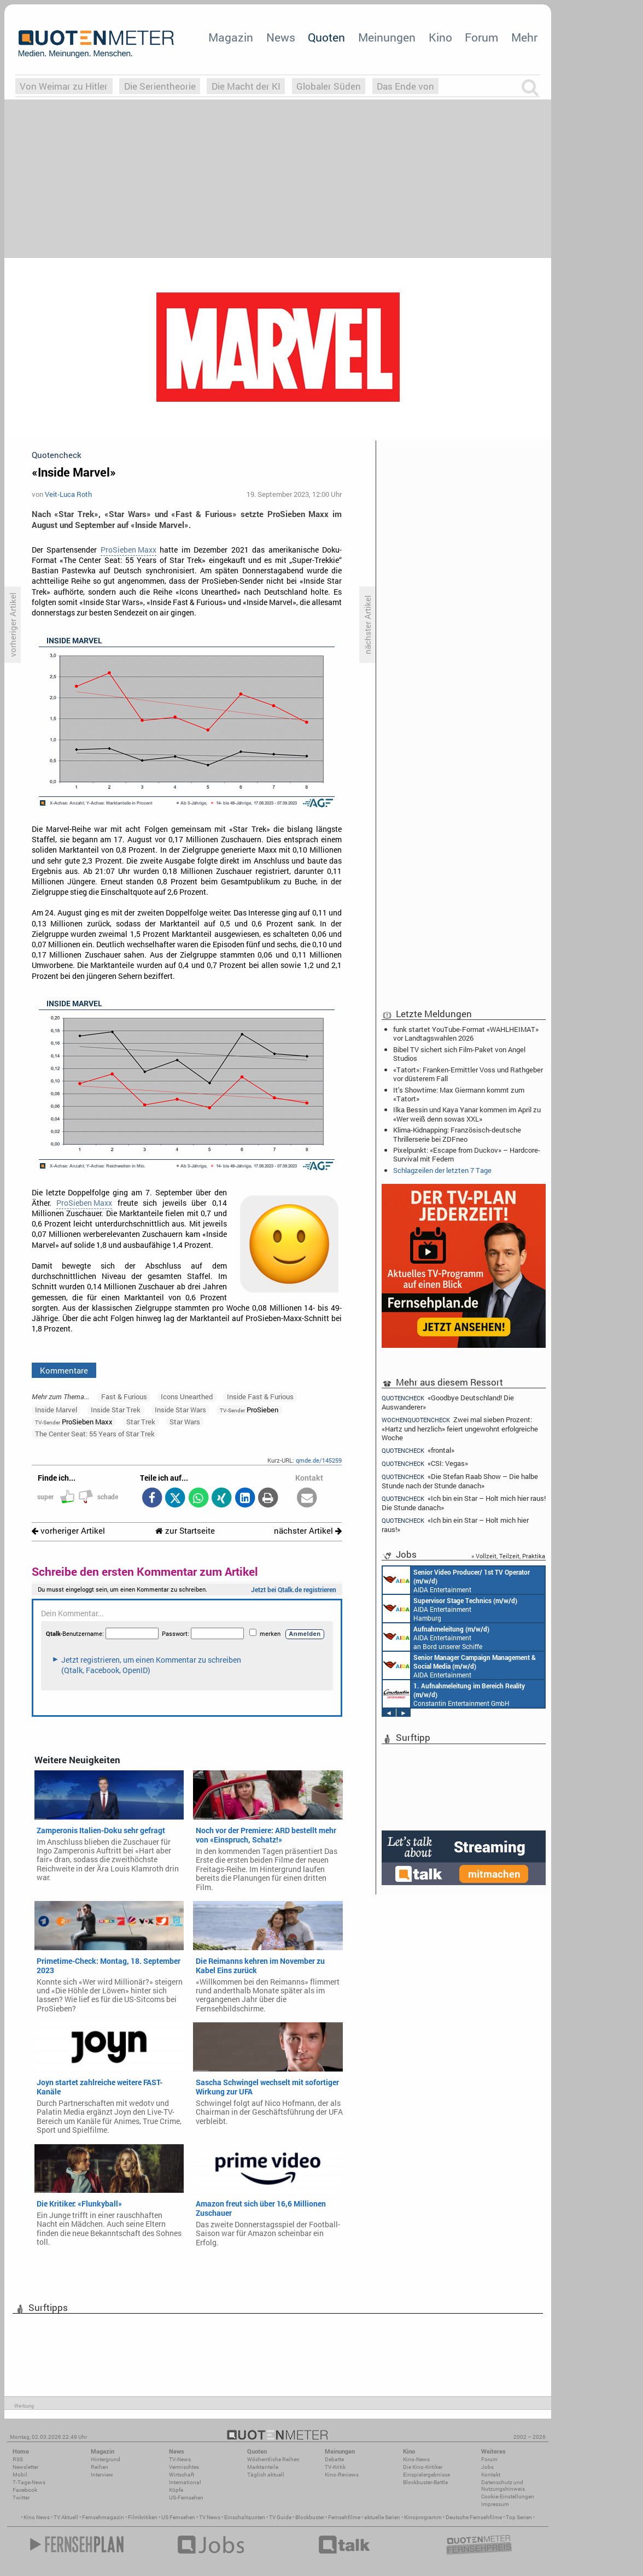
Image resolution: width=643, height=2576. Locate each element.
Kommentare (64, 1370)
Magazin (230, 37)
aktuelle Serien (382, 2517)
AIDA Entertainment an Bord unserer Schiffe (456, 1580)
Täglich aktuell (265, 2474)
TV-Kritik (335, 2467)
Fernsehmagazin (103, 2517)
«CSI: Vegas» (425, 1463)
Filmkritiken (142, 2517)
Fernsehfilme (344, 2517)
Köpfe (176, 2489)
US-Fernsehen (186, 2497)
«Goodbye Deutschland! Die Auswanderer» (448, 1402)
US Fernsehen (178, 2517)
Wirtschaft (181, 2474)
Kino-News (416, 2459)
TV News (209, 2517)
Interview (102, 2474)
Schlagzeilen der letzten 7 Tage (442, 1170)
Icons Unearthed (187, 1396)
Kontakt (490, 2474)
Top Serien (519, 2517)
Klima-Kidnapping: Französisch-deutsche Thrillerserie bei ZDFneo (457, 1134)
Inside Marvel (56, 1409)
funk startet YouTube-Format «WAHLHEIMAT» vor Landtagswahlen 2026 (466, 1033)
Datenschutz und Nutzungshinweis (503, 2485)
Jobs (487, 2467)
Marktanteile (262, 2467)
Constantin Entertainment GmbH (454, 1693)
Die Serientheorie (160, 86)
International (185, 2482)
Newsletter (25, 2467)
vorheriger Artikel (68, 1530)
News (280, 37)
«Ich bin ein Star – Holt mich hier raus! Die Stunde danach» (464, 1503)
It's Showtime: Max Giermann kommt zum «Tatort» (458, 1094)
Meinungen (387, 37)
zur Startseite (185, 1530)
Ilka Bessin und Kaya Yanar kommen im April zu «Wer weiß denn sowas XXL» (467, 1114)
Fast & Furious (124, 1396)
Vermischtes (184, 2467)
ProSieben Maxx (128, 550)
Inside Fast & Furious (260, 1396)
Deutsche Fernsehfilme (474, 2517)
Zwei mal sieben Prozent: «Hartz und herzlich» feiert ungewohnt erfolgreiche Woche (460, 1428)
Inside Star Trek (116, 1409)
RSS (18, 2459)
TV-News (180, 2459)
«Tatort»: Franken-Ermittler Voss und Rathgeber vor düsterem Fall (468, 1074)
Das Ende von (405, 86)
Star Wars (184, 1421)
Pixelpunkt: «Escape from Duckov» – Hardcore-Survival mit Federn (466, 1154)
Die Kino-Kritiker (422, 2467)
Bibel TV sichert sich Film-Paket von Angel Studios (459, 1054)
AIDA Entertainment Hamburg (450, 1608)
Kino (440, 37)
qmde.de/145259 (319, 1460)
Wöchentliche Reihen (273, 2459)
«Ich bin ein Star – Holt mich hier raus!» (455, 1525)
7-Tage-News (29, 2482)
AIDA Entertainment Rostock (459, 1665)
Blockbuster (309, 2517)
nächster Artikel (308, 1530)
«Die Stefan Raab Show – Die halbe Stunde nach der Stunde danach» (460, 1481)
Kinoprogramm (423, 2517)
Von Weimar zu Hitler (64, 86)
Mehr (524, 37)
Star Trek (140, 1421)
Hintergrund (105, 2459)
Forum (481, 37)
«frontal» (418, 1450)
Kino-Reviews (342, 2474)
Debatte (334, 2459)
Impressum (495, 2504)
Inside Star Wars (180, 1409)
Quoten (326, 37)
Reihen (99, 2467)
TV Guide (280, 2517)
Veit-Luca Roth (68, 494)
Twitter (21, 2497)
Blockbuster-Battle (425, 2482)
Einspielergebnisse (426, 2474)
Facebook (25, 2489)
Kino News (37, 2517)
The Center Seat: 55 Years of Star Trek (95, 1433)
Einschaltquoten (244, 2517)
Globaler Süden (328, 86)
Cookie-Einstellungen (507, 2496)
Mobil (20, 2474)
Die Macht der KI (246, 86)
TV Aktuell (66, 2517)
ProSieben (249, 1409)
